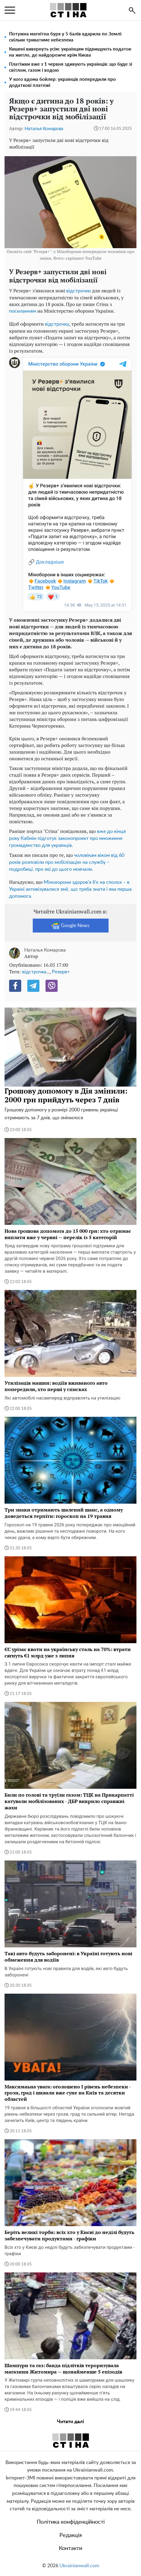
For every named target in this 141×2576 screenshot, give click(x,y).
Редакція (70, 2535)
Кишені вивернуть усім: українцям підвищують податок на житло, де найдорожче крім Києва (70, 52)
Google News (70, 925)
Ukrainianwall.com (79, 2565)
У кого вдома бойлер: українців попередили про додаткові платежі (62, 82)
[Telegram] (33, 986)
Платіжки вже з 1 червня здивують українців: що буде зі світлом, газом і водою (70, 67)
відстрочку (57, 324)
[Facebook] (15, 986)
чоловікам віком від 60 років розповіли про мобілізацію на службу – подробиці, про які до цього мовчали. (66, 862)
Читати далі (70, 2421)
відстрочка (34, 971)
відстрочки (79, 290)
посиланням (23, 311)
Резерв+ (61, 971)
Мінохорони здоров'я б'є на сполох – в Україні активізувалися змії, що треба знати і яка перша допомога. (70, 889)
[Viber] (51, 986)
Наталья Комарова (44, 129)
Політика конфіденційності (71, 2522)
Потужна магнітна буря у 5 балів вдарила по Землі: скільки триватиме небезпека (65, 37)
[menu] (10, 10)
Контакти (70, 2548)
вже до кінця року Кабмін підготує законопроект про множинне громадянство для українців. (67, 838)
